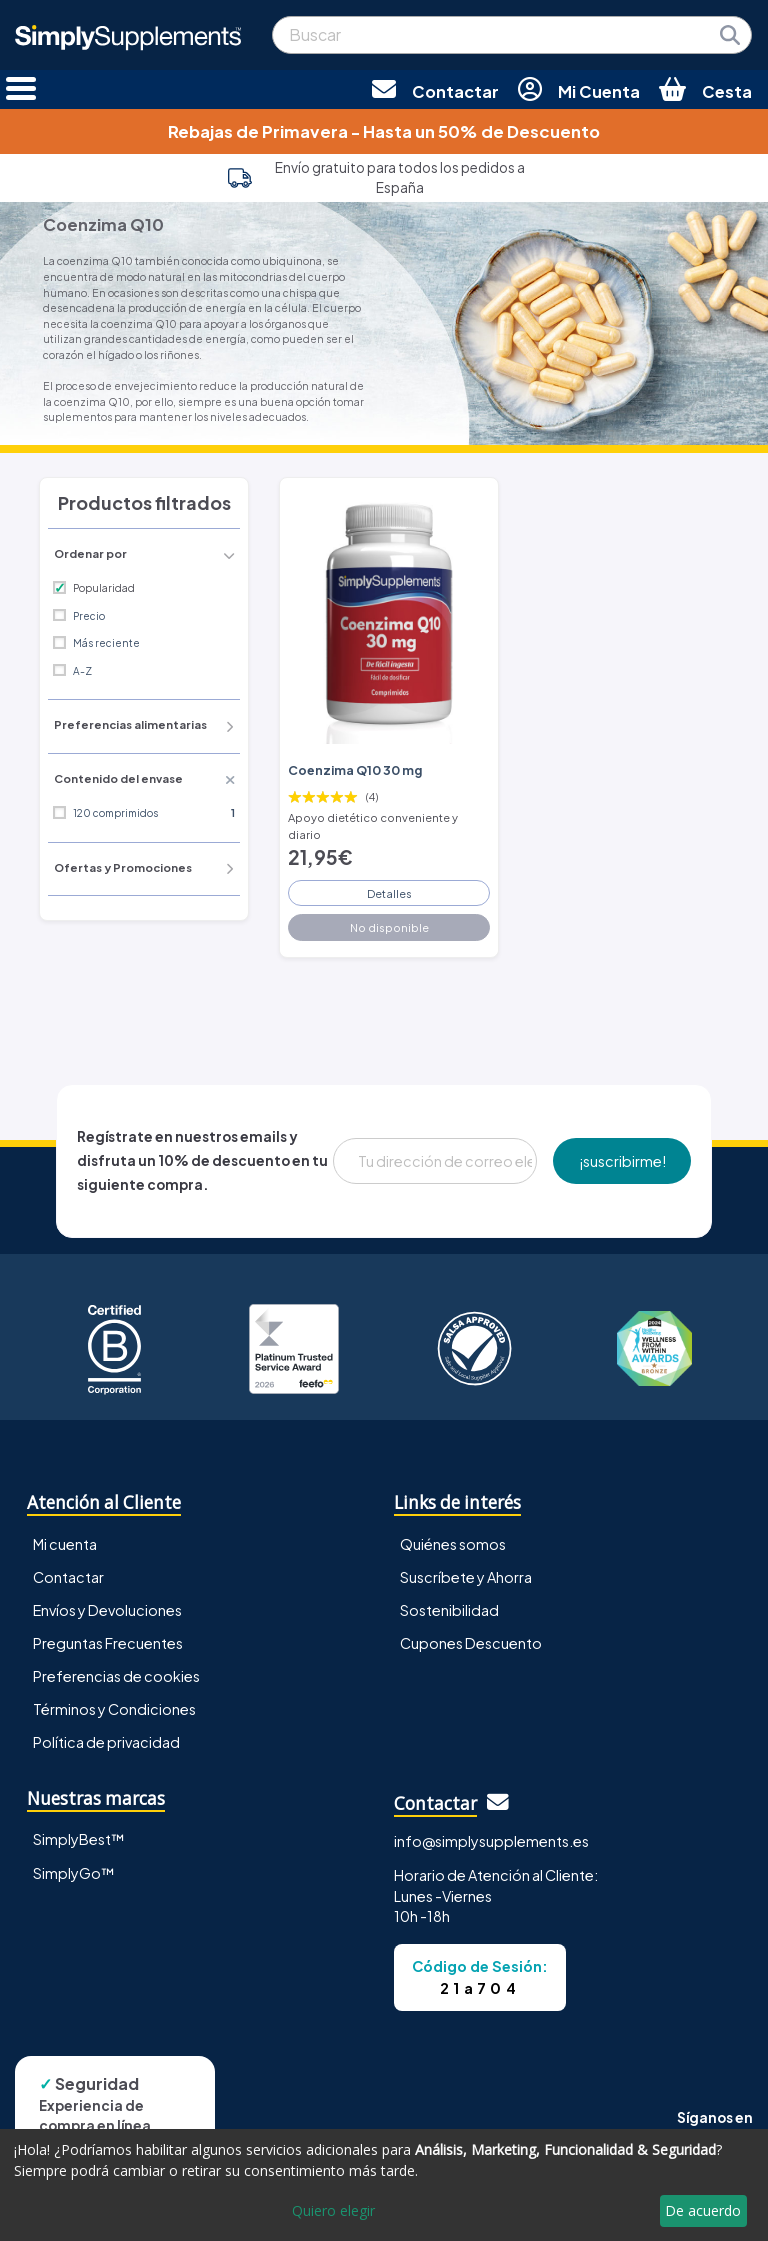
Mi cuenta (65, 1544)
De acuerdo (703, 2210)
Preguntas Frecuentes (108, 1643)
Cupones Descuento (471, 1643)
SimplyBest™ (79, 1839)
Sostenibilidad (449, 1610)
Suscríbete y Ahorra (466, 1577)
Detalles (389, 893)
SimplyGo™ (74, 1873)
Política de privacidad (106, 1742)
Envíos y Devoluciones (107, 1610)
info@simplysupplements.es (491, 1841)
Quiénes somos (453, 1544)
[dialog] (384, 2185)
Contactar (68, 1577)
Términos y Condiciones (114, 1709)
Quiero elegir (333, 2210)
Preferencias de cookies (116, 1676)
